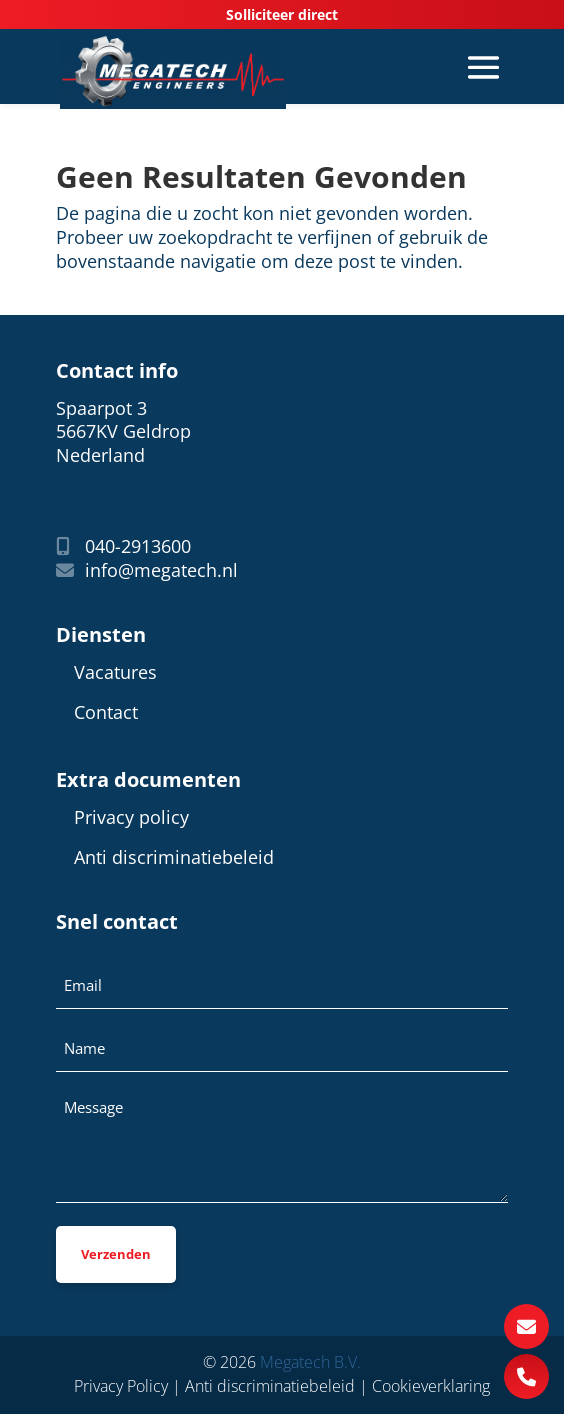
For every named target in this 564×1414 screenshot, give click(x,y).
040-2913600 (123, 546)
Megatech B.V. (310, 1362)
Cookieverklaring (431, 1386)
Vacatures (115, 672)
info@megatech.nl (147, 570)
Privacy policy (131, 817)
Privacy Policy (121, 1386)
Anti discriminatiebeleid (174, 857)
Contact (106, 712)
